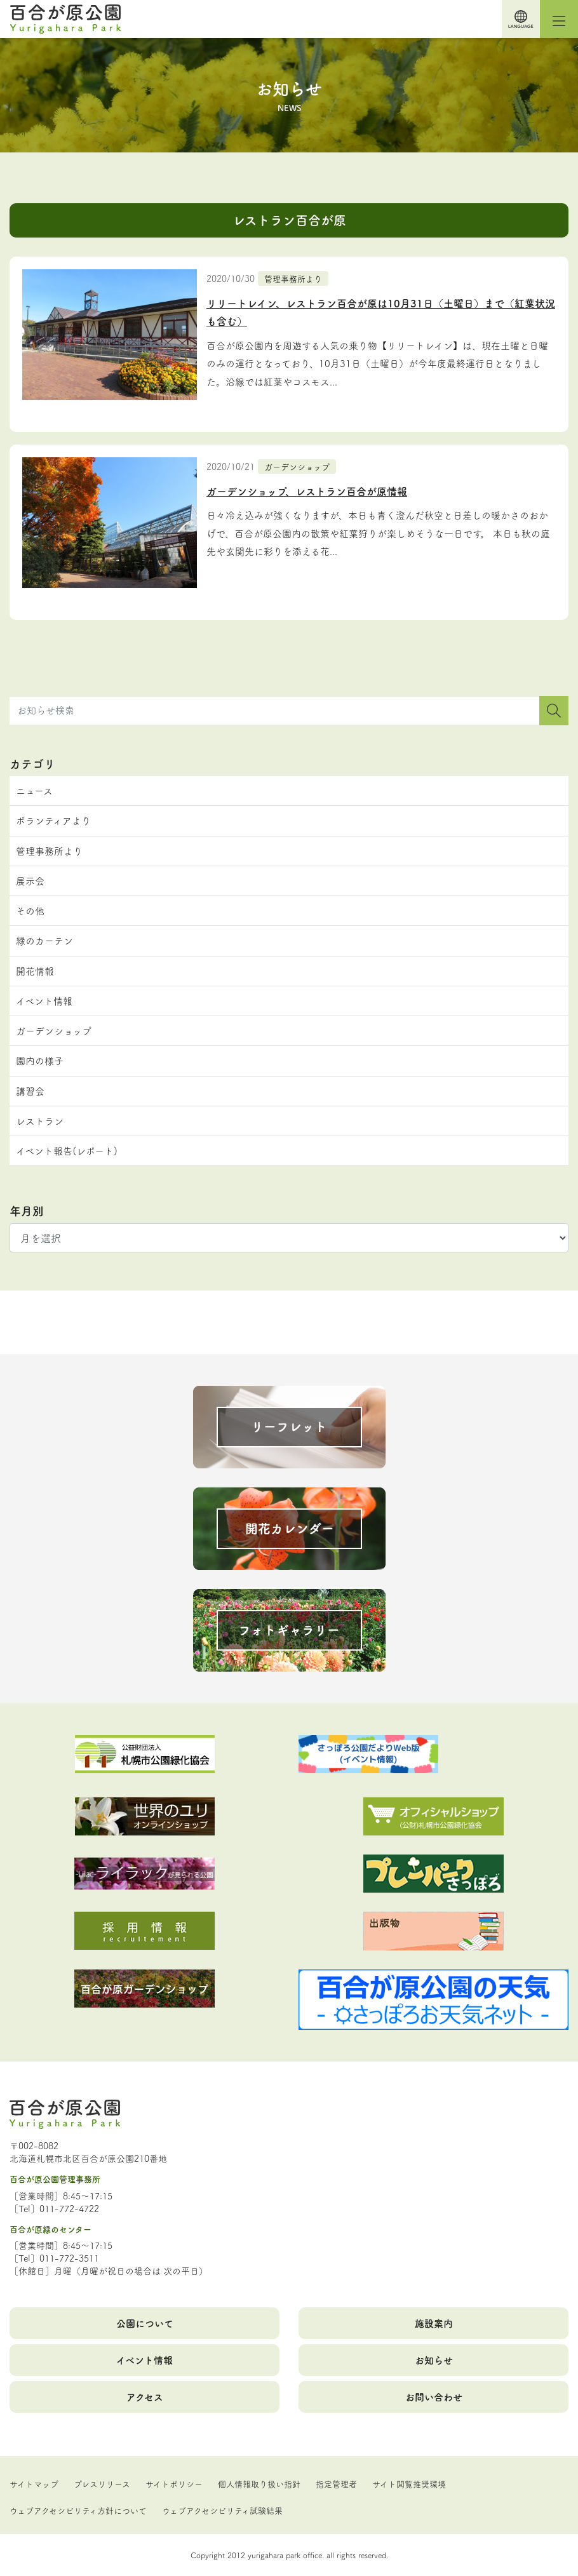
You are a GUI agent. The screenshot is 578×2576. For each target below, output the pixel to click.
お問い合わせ (433, 2396)
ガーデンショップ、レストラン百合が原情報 (306, 491)
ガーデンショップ (297, 466)
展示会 (30, 880)
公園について (144, 2323)
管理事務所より (293, 278)
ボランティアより (53, 820)
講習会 (30, 1090)
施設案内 (434, 2323)
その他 (30, 910)
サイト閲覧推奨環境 (409, 2483)
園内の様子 (40, 1060)
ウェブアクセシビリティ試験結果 (222, 2510)
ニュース (34, 790)
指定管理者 (336, 2483)
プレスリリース (102, 2483)
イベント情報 (44, 1000)
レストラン (40, 1120)
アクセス (144, 2396)
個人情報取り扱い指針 (259, 2483)
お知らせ (434, 2359)
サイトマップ (34, 2483)
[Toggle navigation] (559, 19)
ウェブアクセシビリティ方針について (78, 2510)
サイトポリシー (174, 2483)
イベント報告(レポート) (67, 1150)
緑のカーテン (44, 940)
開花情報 (35, 970)
